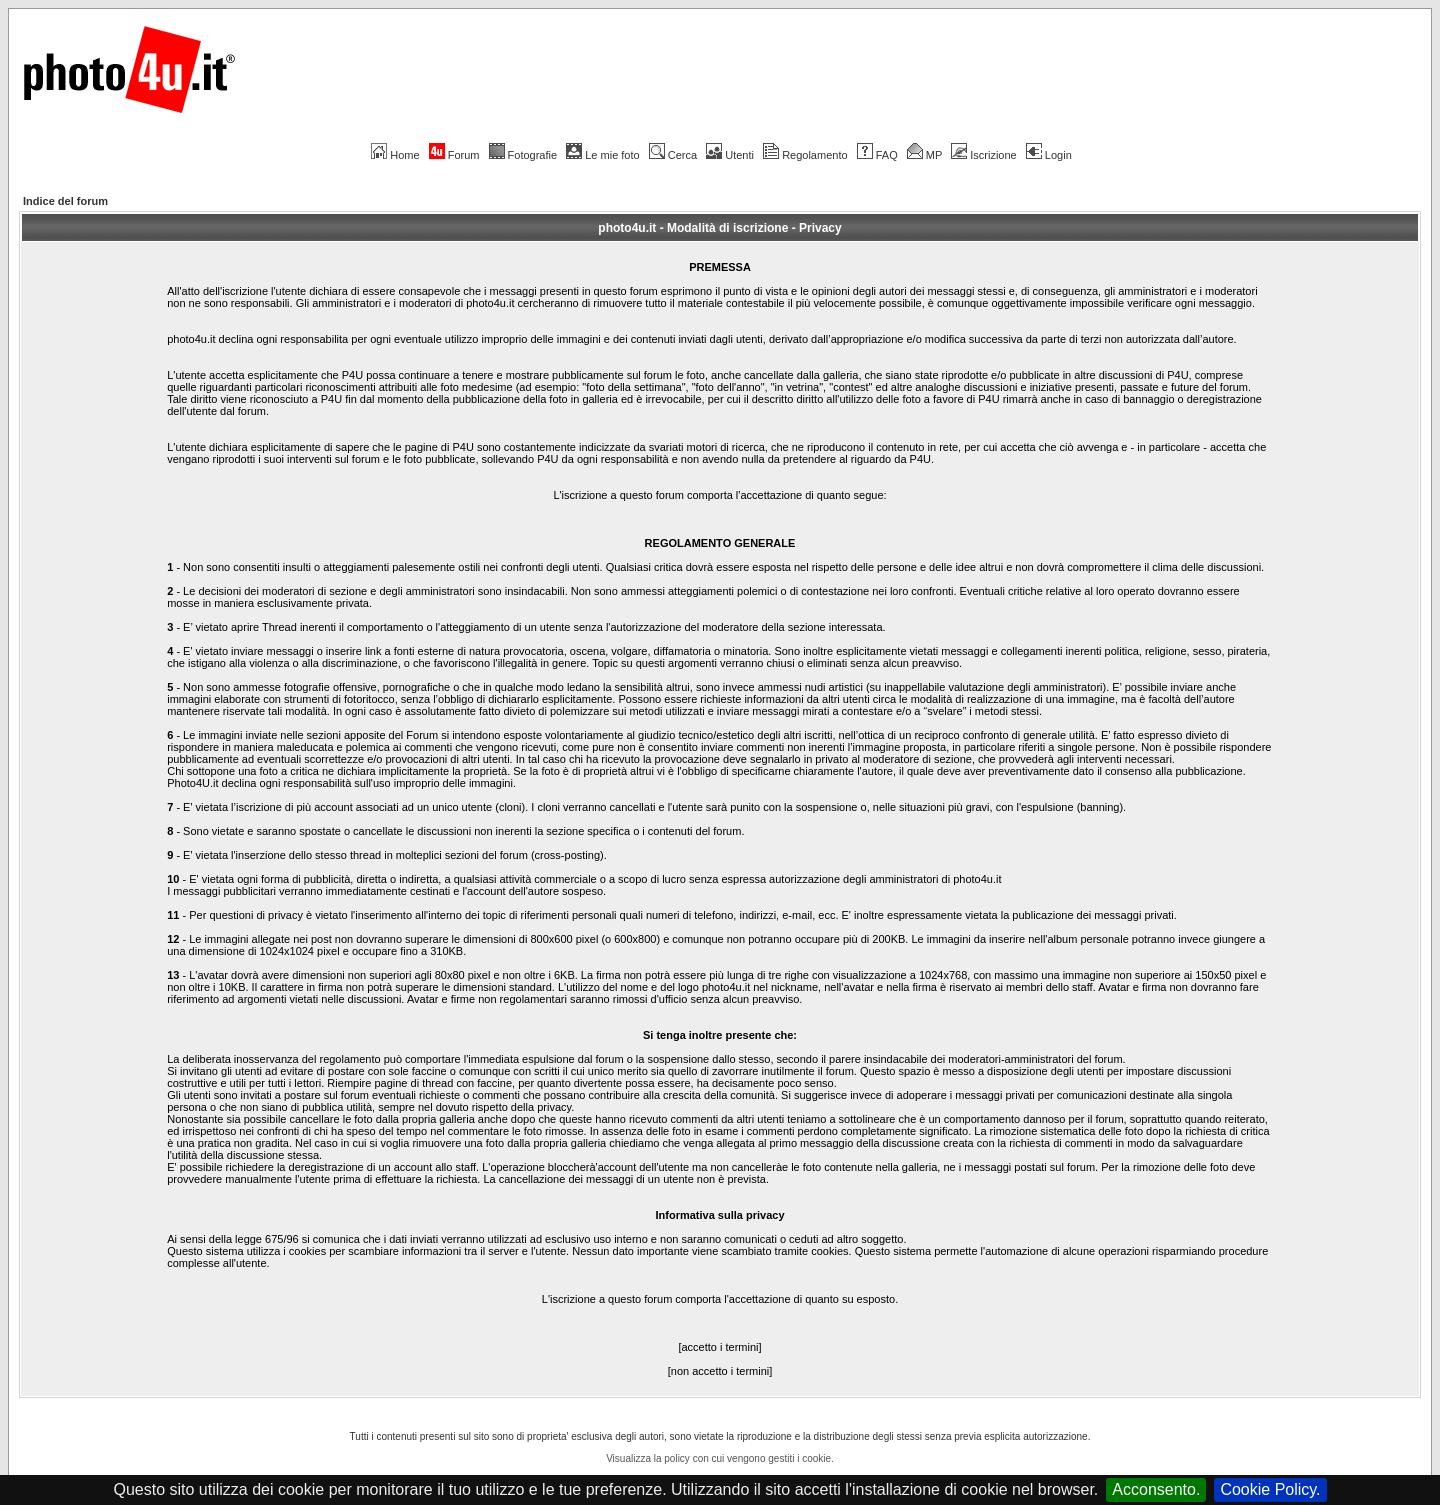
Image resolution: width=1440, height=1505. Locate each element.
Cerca (673, 155)
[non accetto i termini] (720, 1371)
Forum (454, 155)
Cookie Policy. (1270, 1489)
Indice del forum (65, 201)
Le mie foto (602, 155)
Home (395, 155)
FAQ (877, 155)
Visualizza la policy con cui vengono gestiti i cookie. (720, 1458)
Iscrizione (983, 155)
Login (1049, 155)
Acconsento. (1156, 1489)
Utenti (730, 155)
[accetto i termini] (719, 1347)
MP (924, 155)
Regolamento (805, 155)
